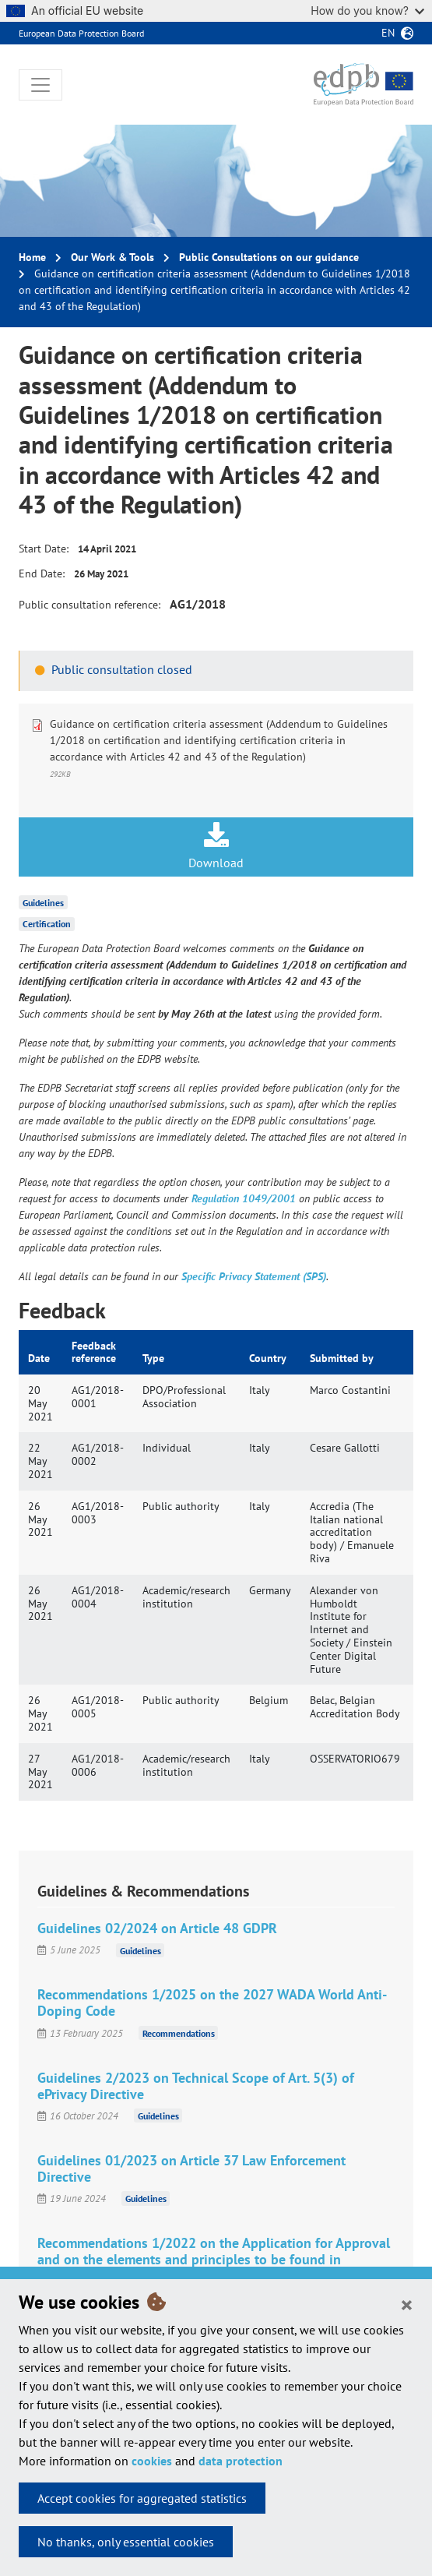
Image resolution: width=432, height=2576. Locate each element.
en (388, 33)
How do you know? (367, 10)
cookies (152, 2460)
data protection (240, 2460)
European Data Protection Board (81, 33)
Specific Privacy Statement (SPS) (253, 1276)
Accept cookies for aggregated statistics (142, 2498)
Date (39, 1358)
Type (153, 1358)
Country (267, 1358)
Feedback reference (94, 1352)
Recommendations (178, 2033)
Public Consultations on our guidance (269, 257)
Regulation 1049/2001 (243, 1198)
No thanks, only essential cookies (125, 2542)
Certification (47, 924)
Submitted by (342, 1358)
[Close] (406, 2304)
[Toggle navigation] (40, 85)
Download (216, 846)
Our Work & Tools (112, 257)
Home (32, 257)
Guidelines (43, 902)
